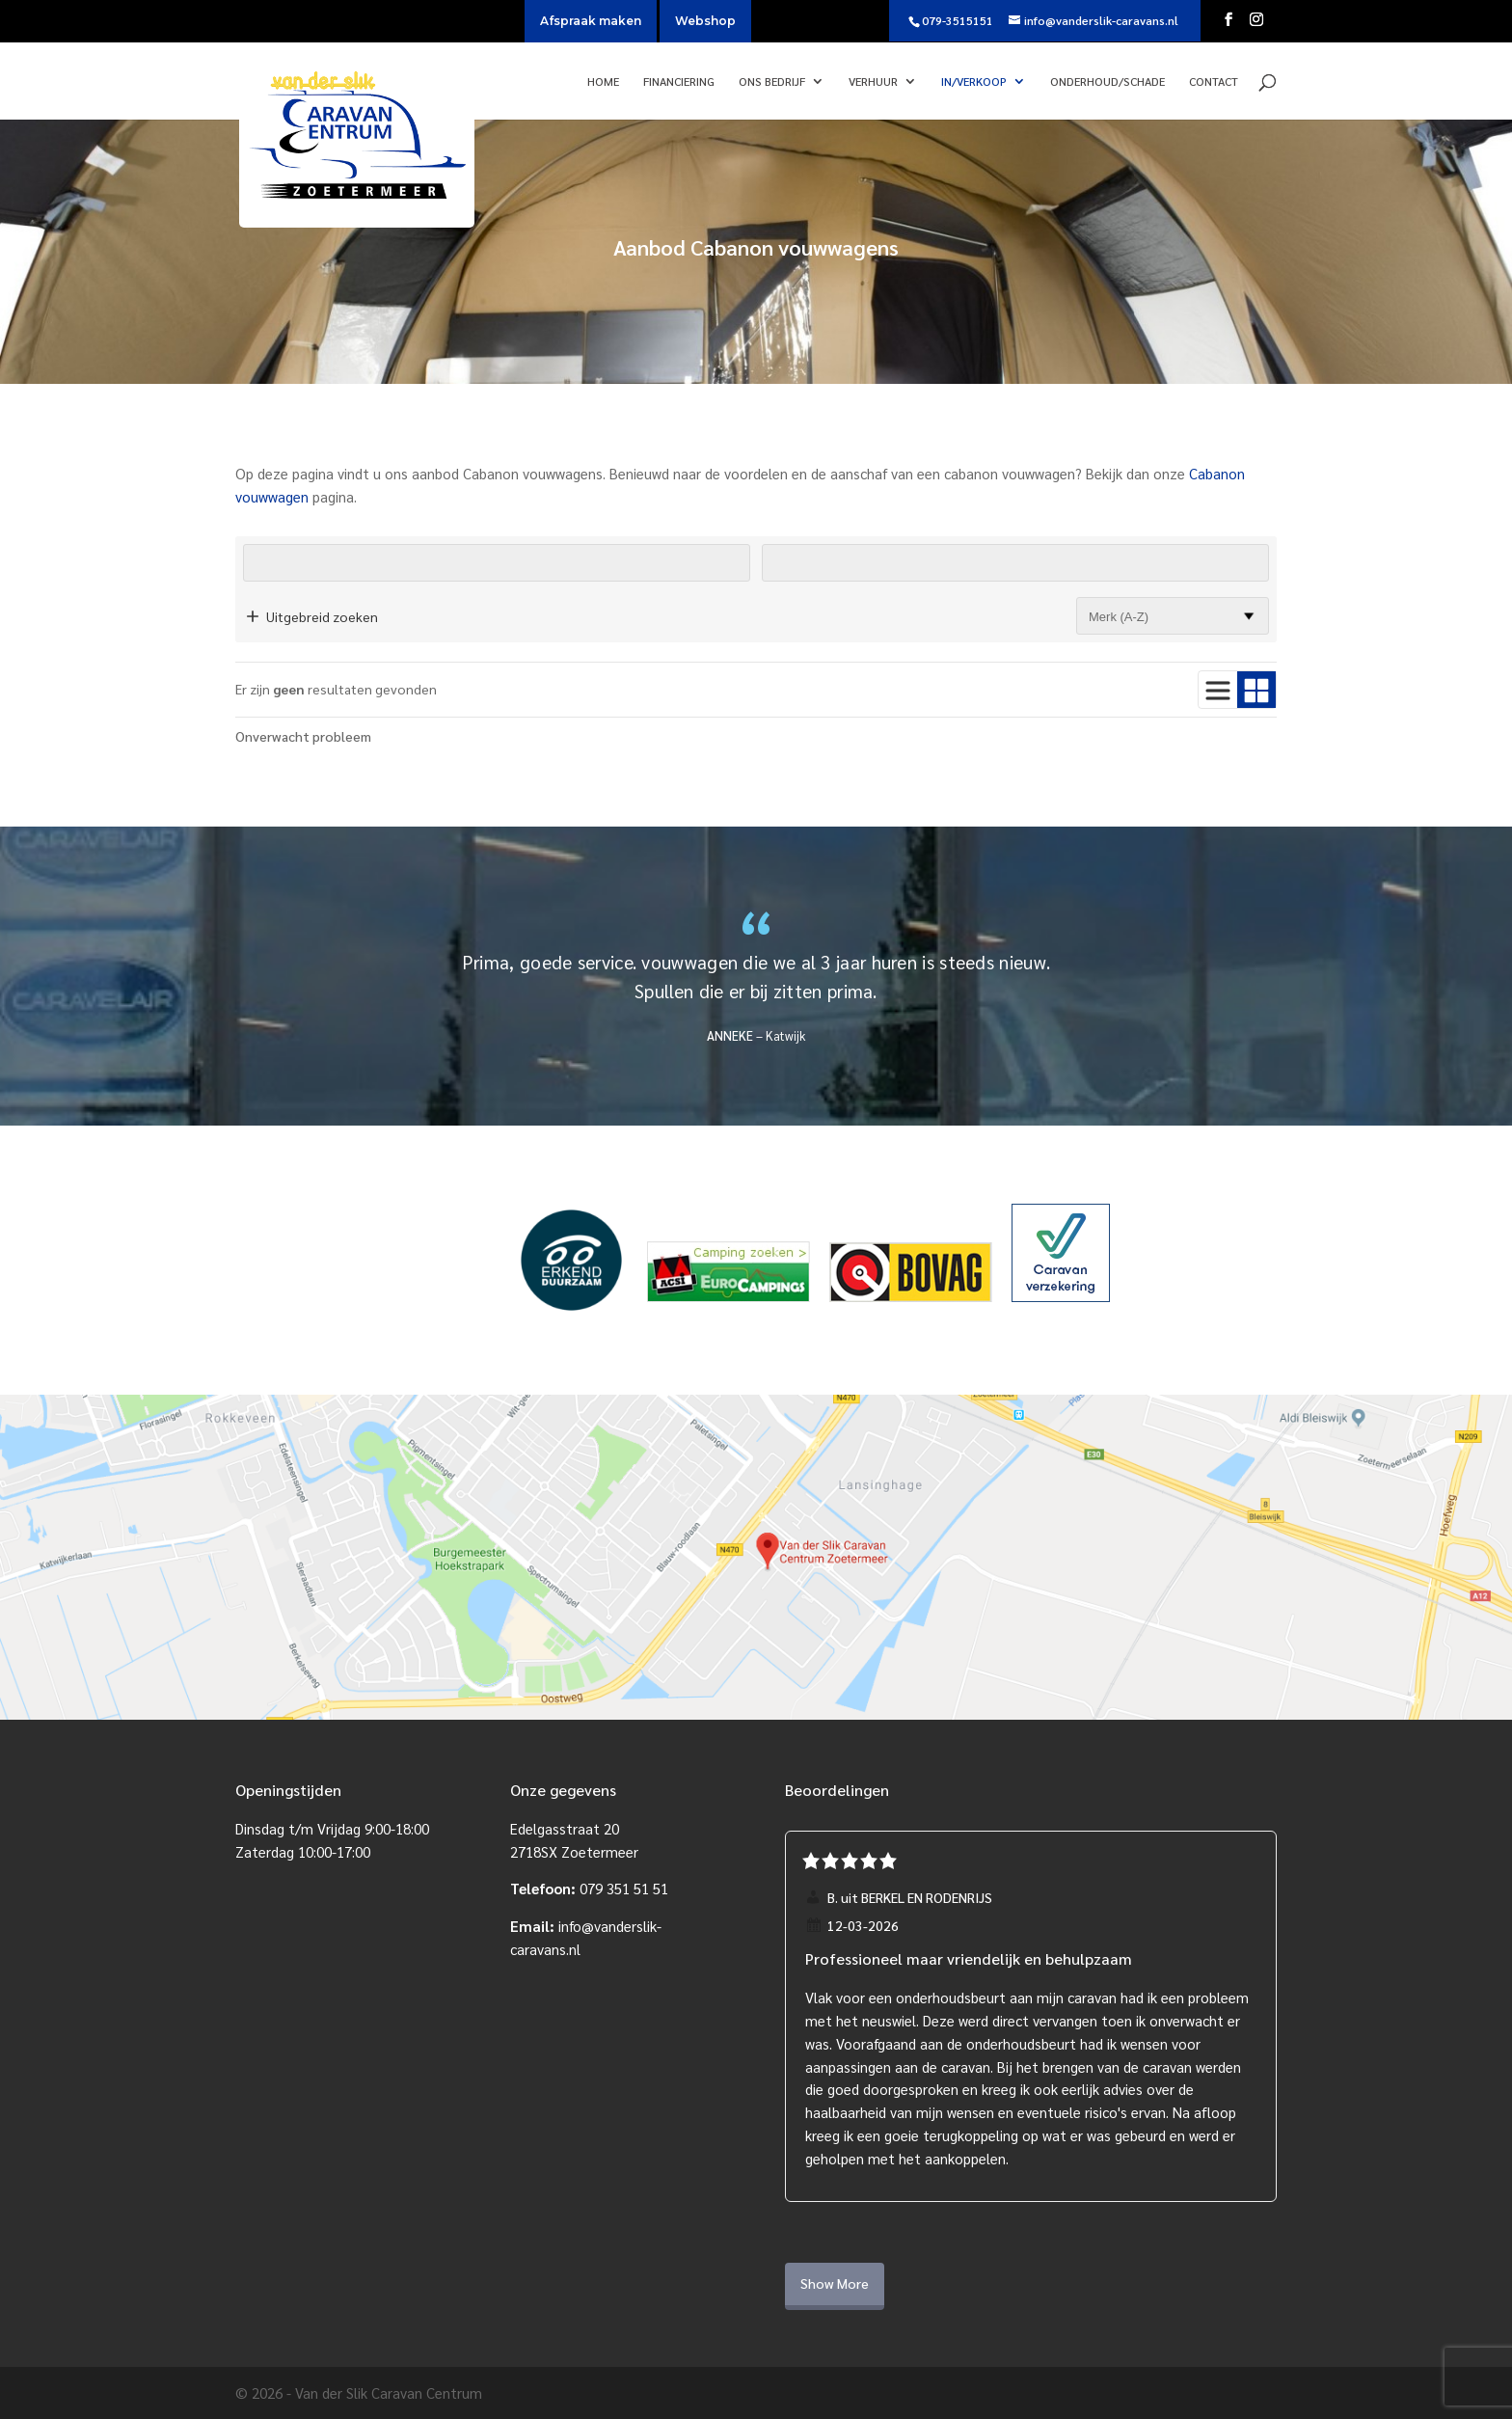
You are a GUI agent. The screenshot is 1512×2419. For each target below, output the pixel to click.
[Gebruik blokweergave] (1256, 689)
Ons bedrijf (772, 81)
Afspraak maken (590, 21)
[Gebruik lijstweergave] (1218, 689)
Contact (1213, 81)
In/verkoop (974, 81)
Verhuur (873, 81)
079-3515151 (957, 20)
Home (603, 81)
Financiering (679, 81)
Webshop (705, 21)
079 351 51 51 (624, 1888)
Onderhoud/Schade (1107, 81)
